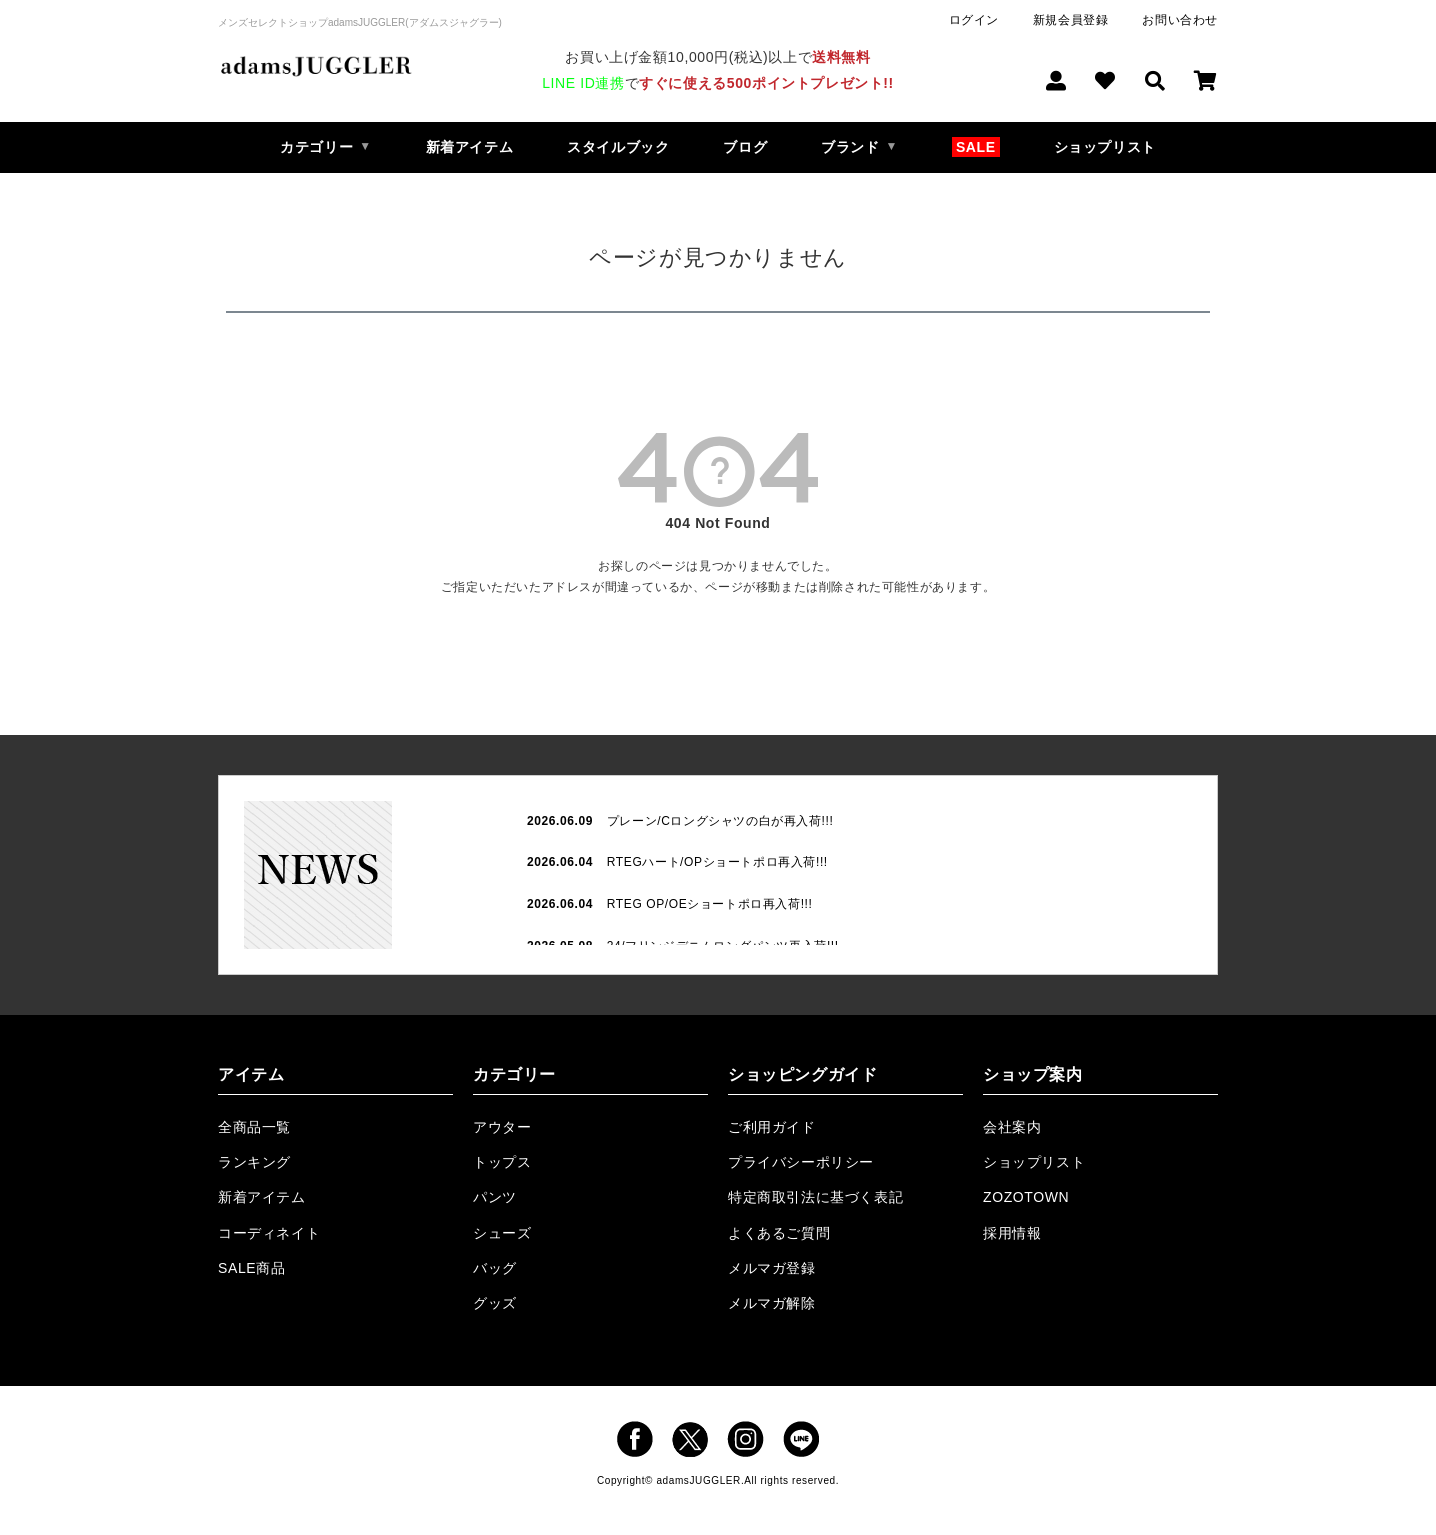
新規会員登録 (1071, 20)
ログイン (974, 20)
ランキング (254, 1162)
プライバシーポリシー (801, 1162)
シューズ (502, 1233)
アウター (502, 1127)
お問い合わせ (1180, 20)
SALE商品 (251, 1268)
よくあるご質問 (779, 1233)
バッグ (495, 1268)
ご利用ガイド (772, 1127)
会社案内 (1012, 1127)
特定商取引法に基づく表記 (815, 1197)
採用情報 (1012, 1233)
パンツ (495, 1197)
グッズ (495, 1303)
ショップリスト (1105, 147)
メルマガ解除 (772, 1303)
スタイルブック (618, 147)
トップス (502, 1162)
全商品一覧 (254, 1127)
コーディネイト (269, 1233)
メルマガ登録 (772, 1268)
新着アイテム (470, 147)
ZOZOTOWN (1026, 1197)
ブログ (745, 147)
